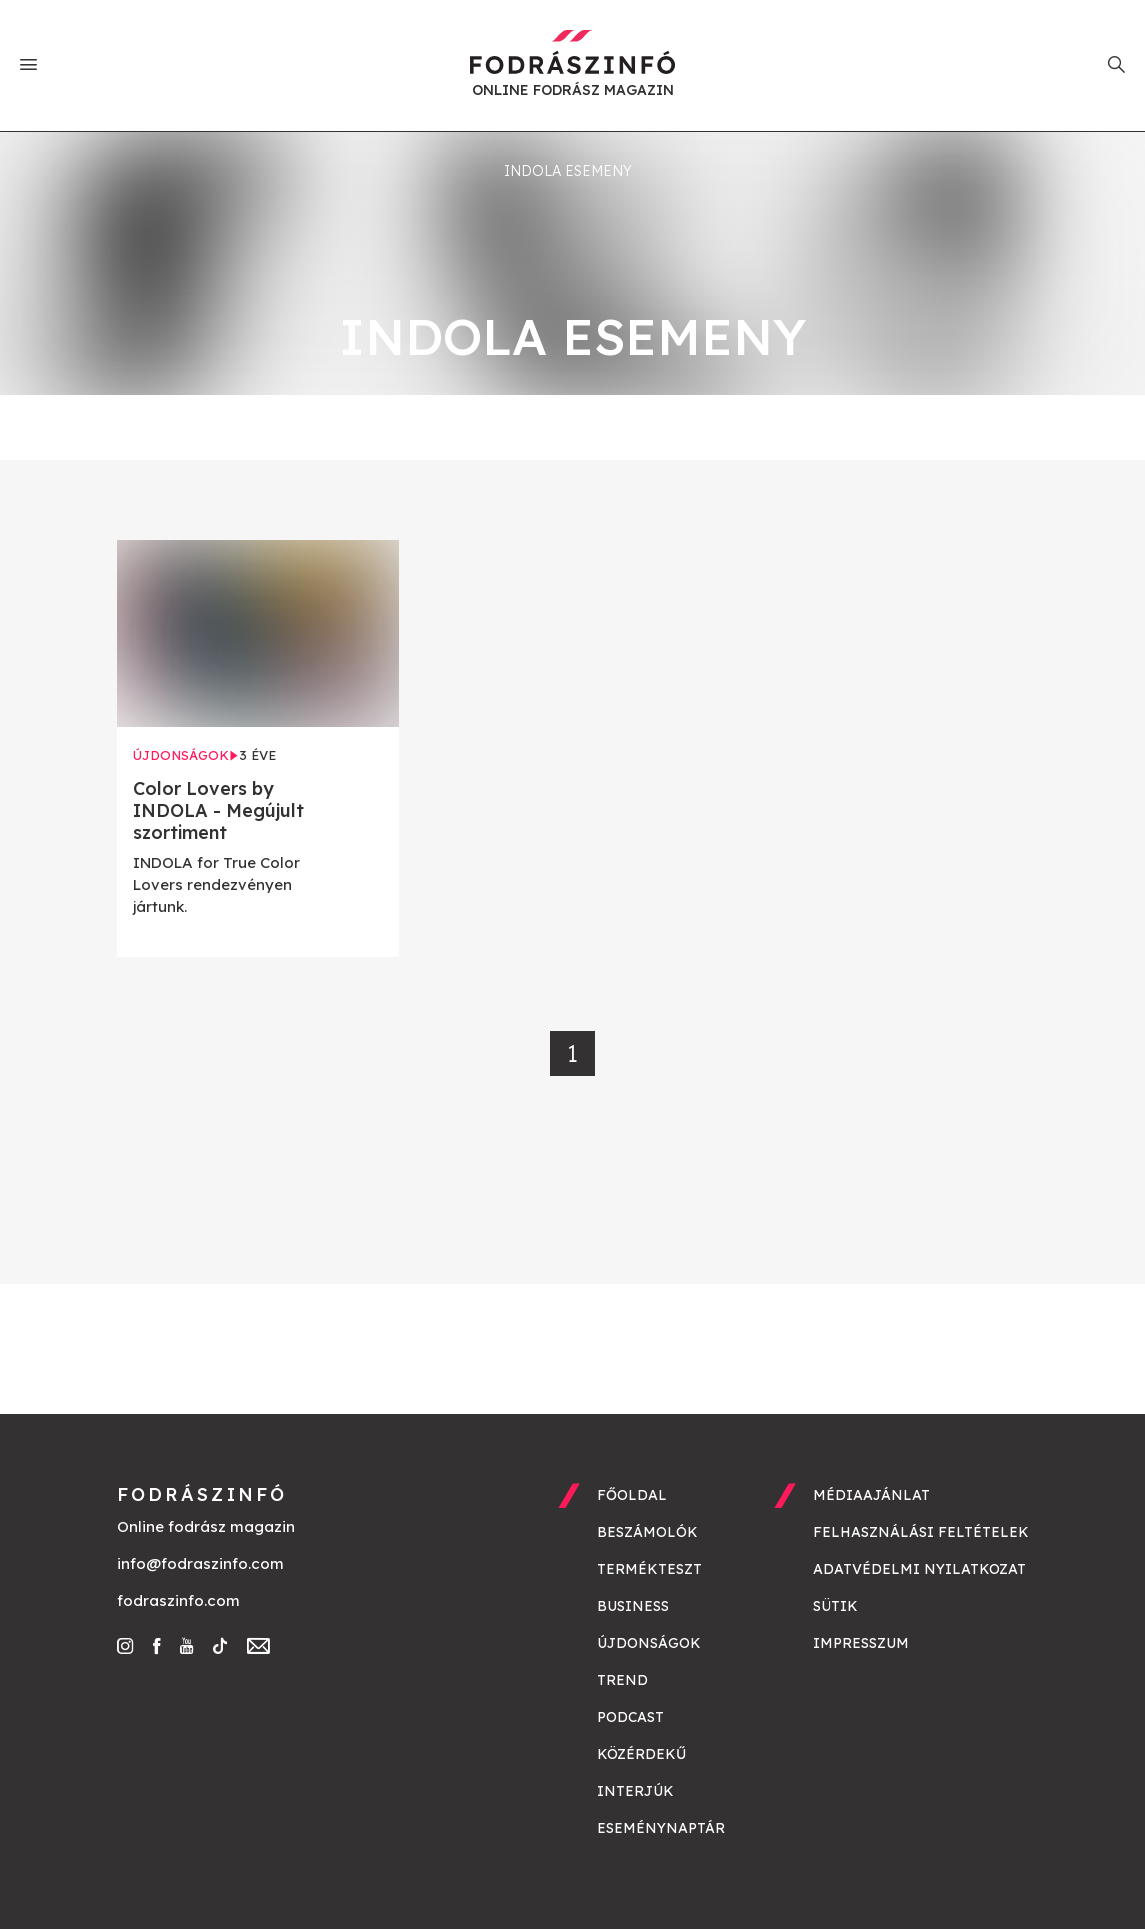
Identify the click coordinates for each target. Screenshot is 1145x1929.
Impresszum (861, 1643)
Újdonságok (649, 1643)
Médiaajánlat (871, 1495)
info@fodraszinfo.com (200, 1563)
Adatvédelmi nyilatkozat (919, 1569)
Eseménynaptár (661, 1828)
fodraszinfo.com (178, 1600)
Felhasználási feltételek (921, 1532)
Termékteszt (649, 1569)
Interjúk (635, 1791)
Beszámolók (647, 1532)
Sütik (835, 1606)
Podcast (630, 1717)
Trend (622, 1680)
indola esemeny (568, 171)
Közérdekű (641, 1754)
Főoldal (632, 1495)
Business (633, 1606)
